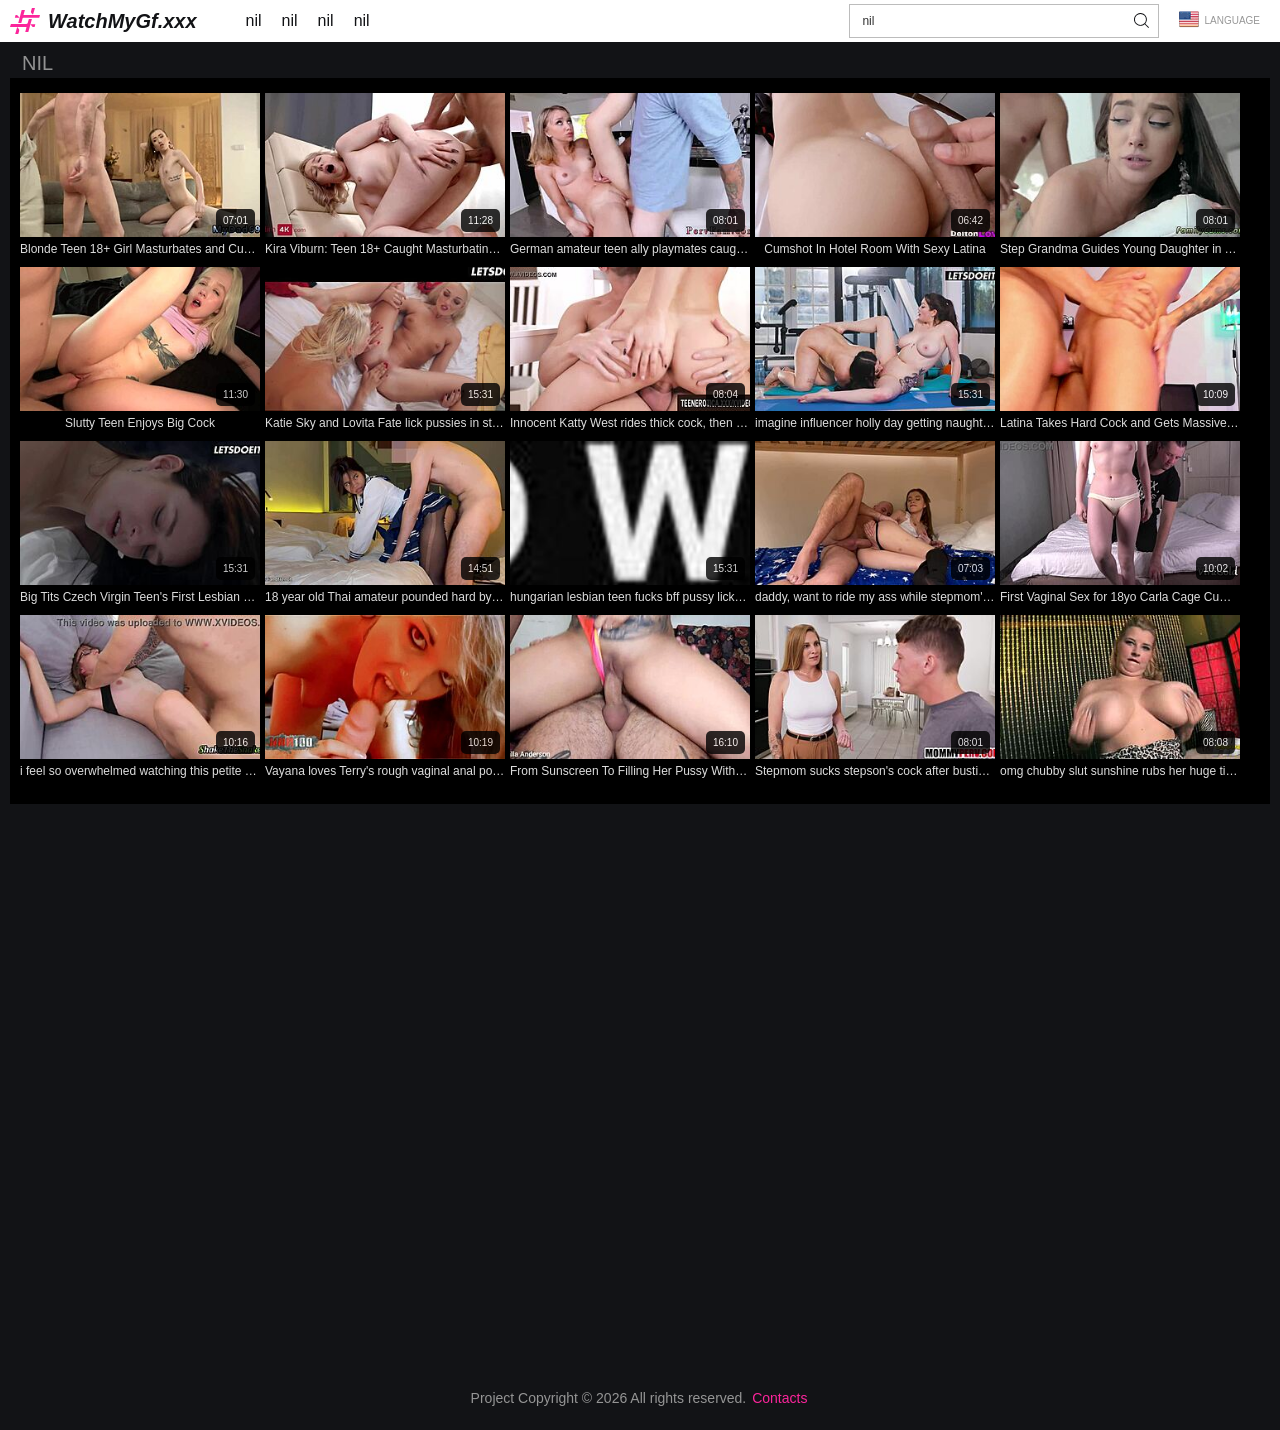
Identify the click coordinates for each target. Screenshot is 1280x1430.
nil (254, 20)
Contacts (779, 1398)
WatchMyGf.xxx (122, 21)
